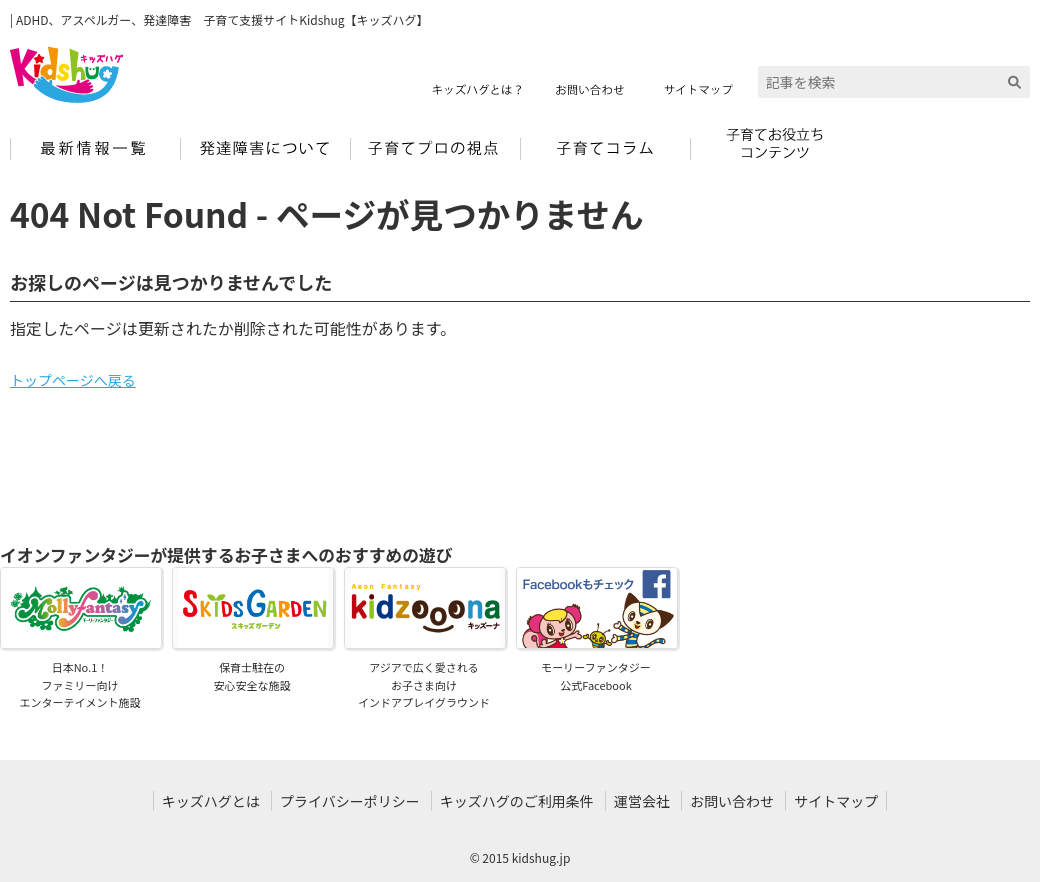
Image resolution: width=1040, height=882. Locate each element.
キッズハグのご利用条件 (517, 801)
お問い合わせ (732, 801)
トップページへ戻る (73, 380)
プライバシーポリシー (350, 801)
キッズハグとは (211, 801)
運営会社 (642, 801)
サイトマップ (836, 801)
